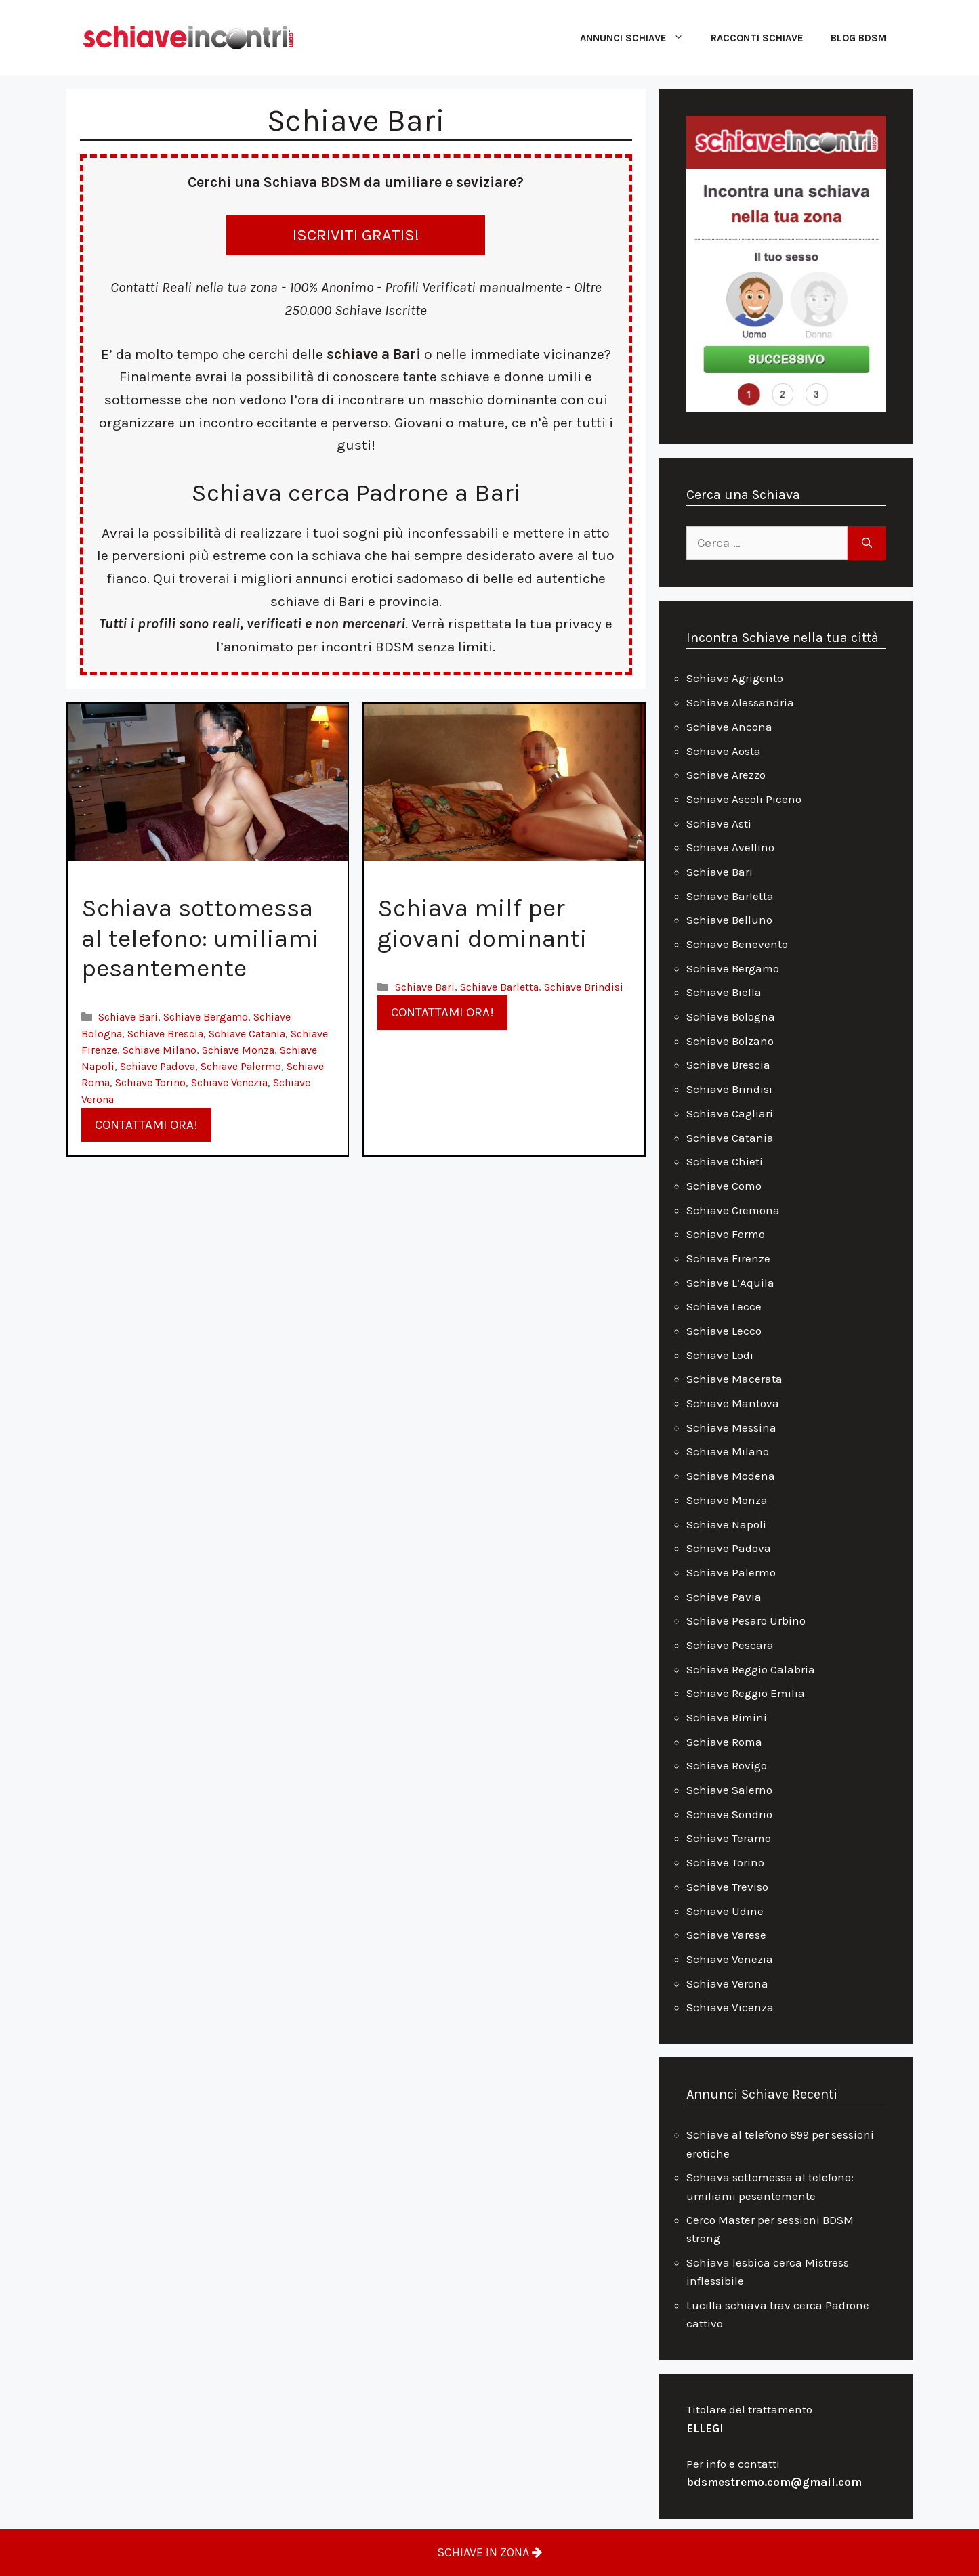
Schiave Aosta (723, 751)
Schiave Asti (718, 823)
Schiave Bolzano (730, 1041)
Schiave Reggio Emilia (745, 1693)
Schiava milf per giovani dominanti (482, 922)
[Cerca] (867, 543)
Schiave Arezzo (726, 774)
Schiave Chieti (724, 1161)
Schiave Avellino (730, 847)
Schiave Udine (725, 1911)
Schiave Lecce (724, 1306)
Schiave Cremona (733, 1210)
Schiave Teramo (728, 1838)
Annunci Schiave (638, 38)
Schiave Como (724, 1186)
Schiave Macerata (734, 1379)
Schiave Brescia (165, 1033)
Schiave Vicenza (730, 2007)
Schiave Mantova (732, 1403)
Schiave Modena (730, 1475)
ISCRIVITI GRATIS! (356, 235)
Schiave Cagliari (729, 1113)
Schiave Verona (727, 1983)
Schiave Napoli (726, 1524)
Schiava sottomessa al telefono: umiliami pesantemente (200, 938)
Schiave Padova (157, 1066)
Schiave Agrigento (734, 678)
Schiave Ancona (729, 726)
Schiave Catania (247, 1033)
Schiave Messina (731, 1427)
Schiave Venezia (229, 1082)
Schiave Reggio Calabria (750, 1669)
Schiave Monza (238, 1050)
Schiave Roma (724, 1741)
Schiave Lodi (719, 1355)
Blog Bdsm (858, 38)
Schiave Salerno (729, 1790)
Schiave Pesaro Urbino (746, 1620)
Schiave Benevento (737, 944)
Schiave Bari (128, 1016)
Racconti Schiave (757, 38)
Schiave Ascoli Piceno (743, 799)
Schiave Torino (150, 1082)
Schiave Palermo (241, 1066)
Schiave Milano (159, 1050)
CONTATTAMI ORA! (146, 1124)
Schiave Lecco (724, 1330)
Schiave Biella (724, 992)
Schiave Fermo (725, 1234)
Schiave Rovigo (726, 1765)
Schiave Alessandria (740, 702)
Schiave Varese (726, 1934)
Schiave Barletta (499, 987)
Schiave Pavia (724, 1597)
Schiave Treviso (727, 1886)
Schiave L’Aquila (730, 1282)
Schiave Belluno (729, 919)
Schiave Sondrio (729, 1814)
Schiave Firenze (728, 1258)
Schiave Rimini (726, 1717)
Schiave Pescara (730, 1645)
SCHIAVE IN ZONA (489, 2552)
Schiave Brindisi (583, 987)
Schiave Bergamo (205, 1016)
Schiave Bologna (730, 1016)
